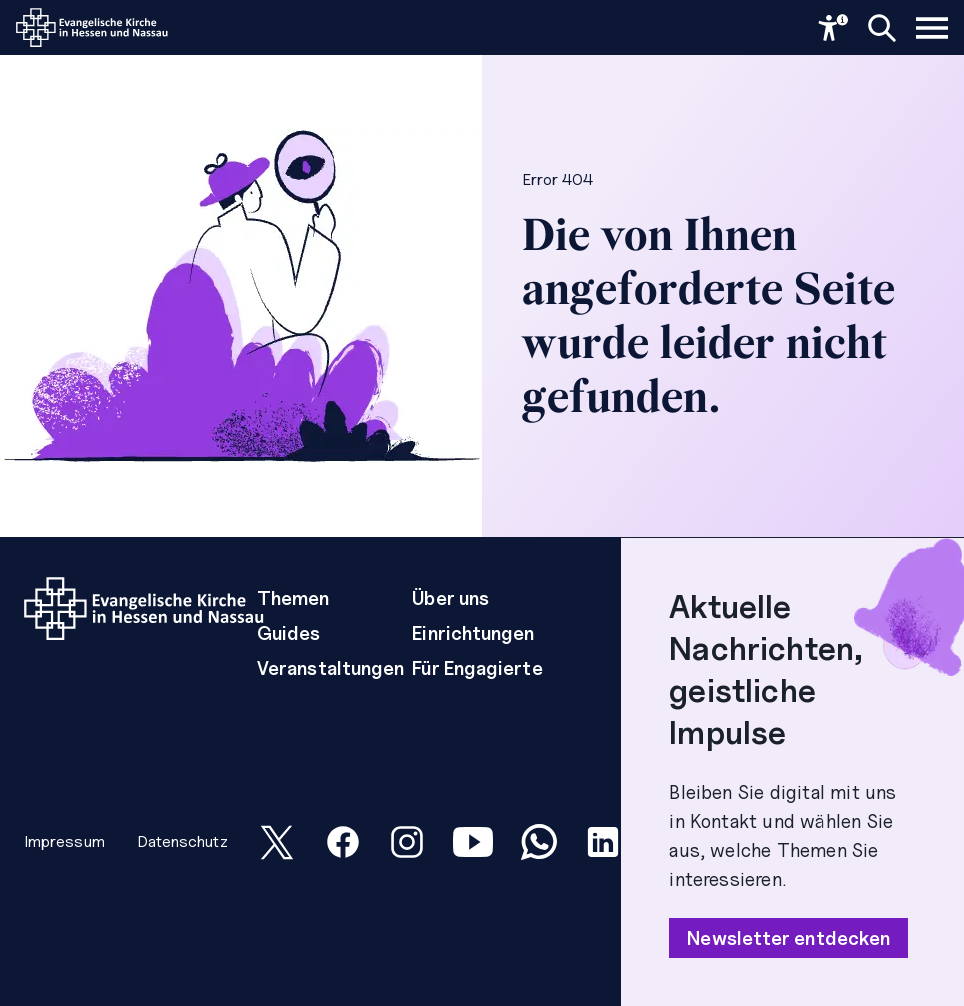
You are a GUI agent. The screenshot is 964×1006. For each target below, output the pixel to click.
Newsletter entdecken (788, 938)
